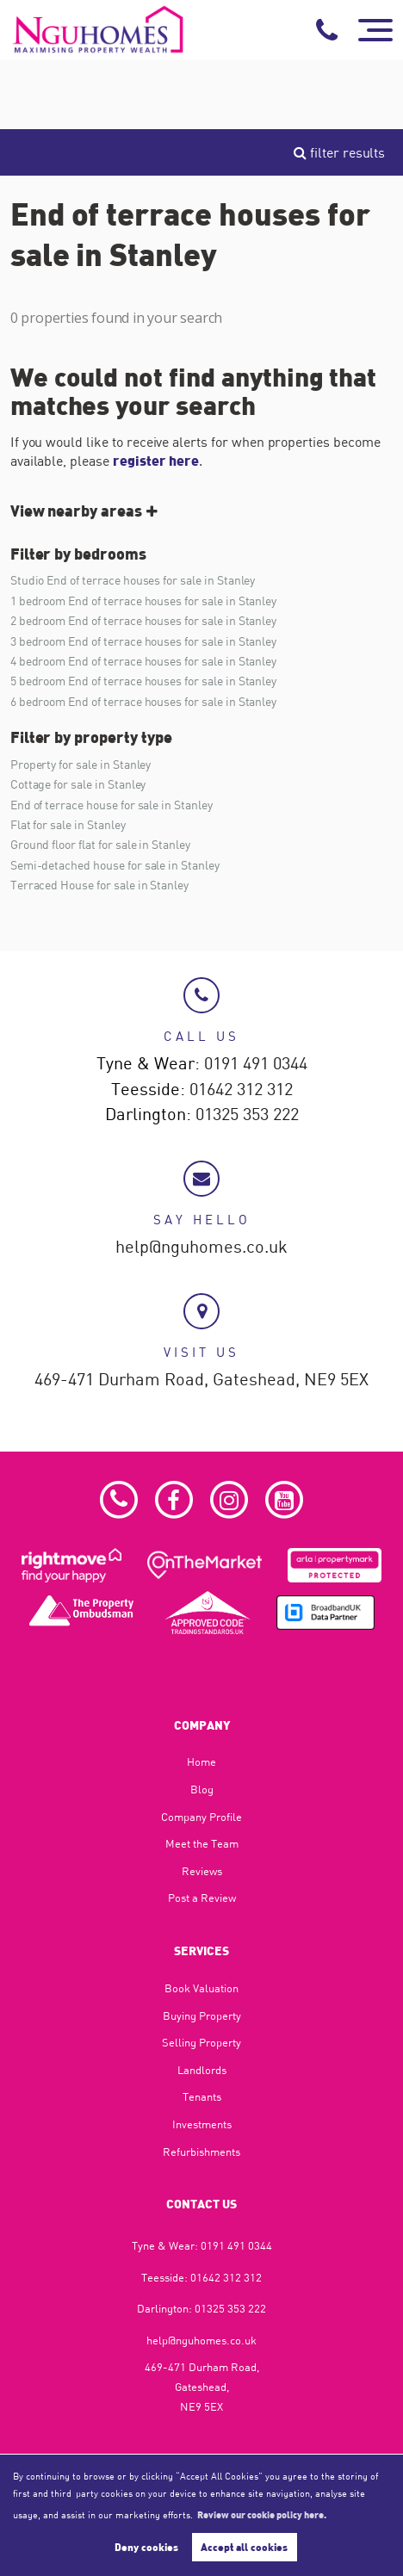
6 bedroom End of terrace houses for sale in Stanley (143, 701)
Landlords (201, 2070)
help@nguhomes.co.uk (201, 1247)
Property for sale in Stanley (81, 764)
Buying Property (202, 2015)
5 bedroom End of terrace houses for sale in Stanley (143, 680)
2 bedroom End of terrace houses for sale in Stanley (143, 620)
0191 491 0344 (255, 1064)
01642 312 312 (241, 1090)
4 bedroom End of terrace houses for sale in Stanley (143, 660)
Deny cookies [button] (146, 2547)
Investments (202, 2124)
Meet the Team (202, 1843)
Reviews (202, 1871)
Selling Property (201, 2042)
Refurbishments (201, 2151)
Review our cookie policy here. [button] (261, 2514)
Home (201, 1761)
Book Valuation (201, 1988)
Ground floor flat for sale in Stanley (100, 844)
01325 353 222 (247, 1114)
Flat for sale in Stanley (68, 824)
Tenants (202, 2096)
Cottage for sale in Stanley (78, 784)
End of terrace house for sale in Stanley (111, 804)
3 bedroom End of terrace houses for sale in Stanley (143, 641)
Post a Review (202, 1897)
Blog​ (202, 1789)
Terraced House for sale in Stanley (99, 884)
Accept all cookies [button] (244, 2547)
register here (156, 460)
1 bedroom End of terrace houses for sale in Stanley (143, 600)
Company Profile (201, 1817)
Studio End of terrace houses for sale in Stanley (133, 580)
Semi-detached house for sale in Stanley (115, 865)
